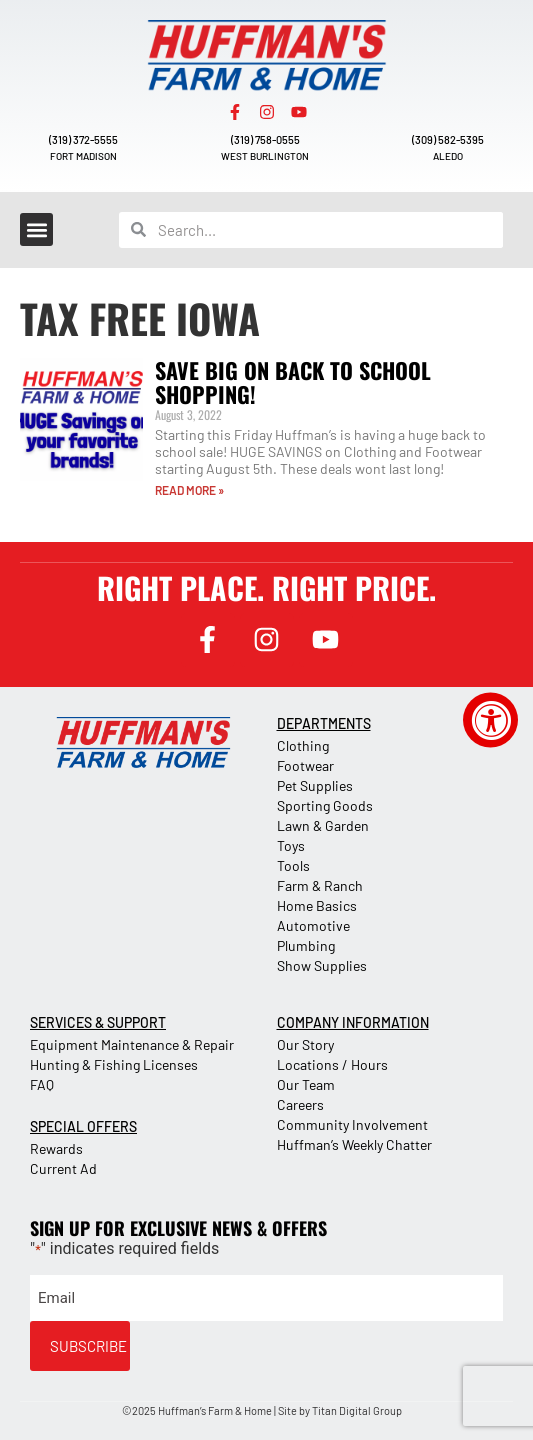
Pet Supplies (315, 785)
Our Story (305, 1044)
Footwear (305, 765)
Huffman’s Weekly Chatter (354, 1144)
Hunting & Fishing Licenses (114, 1064)
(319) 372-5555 (83, 139)
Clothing (303, 745)
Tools (293, 865)
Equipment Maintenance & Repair (132, 1044)
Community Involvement (352, 1124)
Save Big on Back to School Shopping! (293, 382)
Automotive (313, 925)
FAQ (42, 1084)
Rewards (56, 1148)
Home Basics (317, 905)
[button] (36, 229)
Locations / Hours (332, 1064)
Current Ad (63, 1168)
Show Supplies (322, 965)
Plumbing (306, 945)
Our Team (306, 1084)
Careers (300, 1104)
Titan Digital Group (357, 1410)
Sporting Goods (325, 805)
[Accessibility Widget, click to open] (490, 720)
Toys (291, 845)
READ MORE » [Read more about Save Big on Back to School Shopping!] (189, 490)
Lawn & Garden (323, 825)
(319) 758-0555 (265, 139)
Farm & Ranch (320, 885)
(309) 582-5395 (448, 139)
